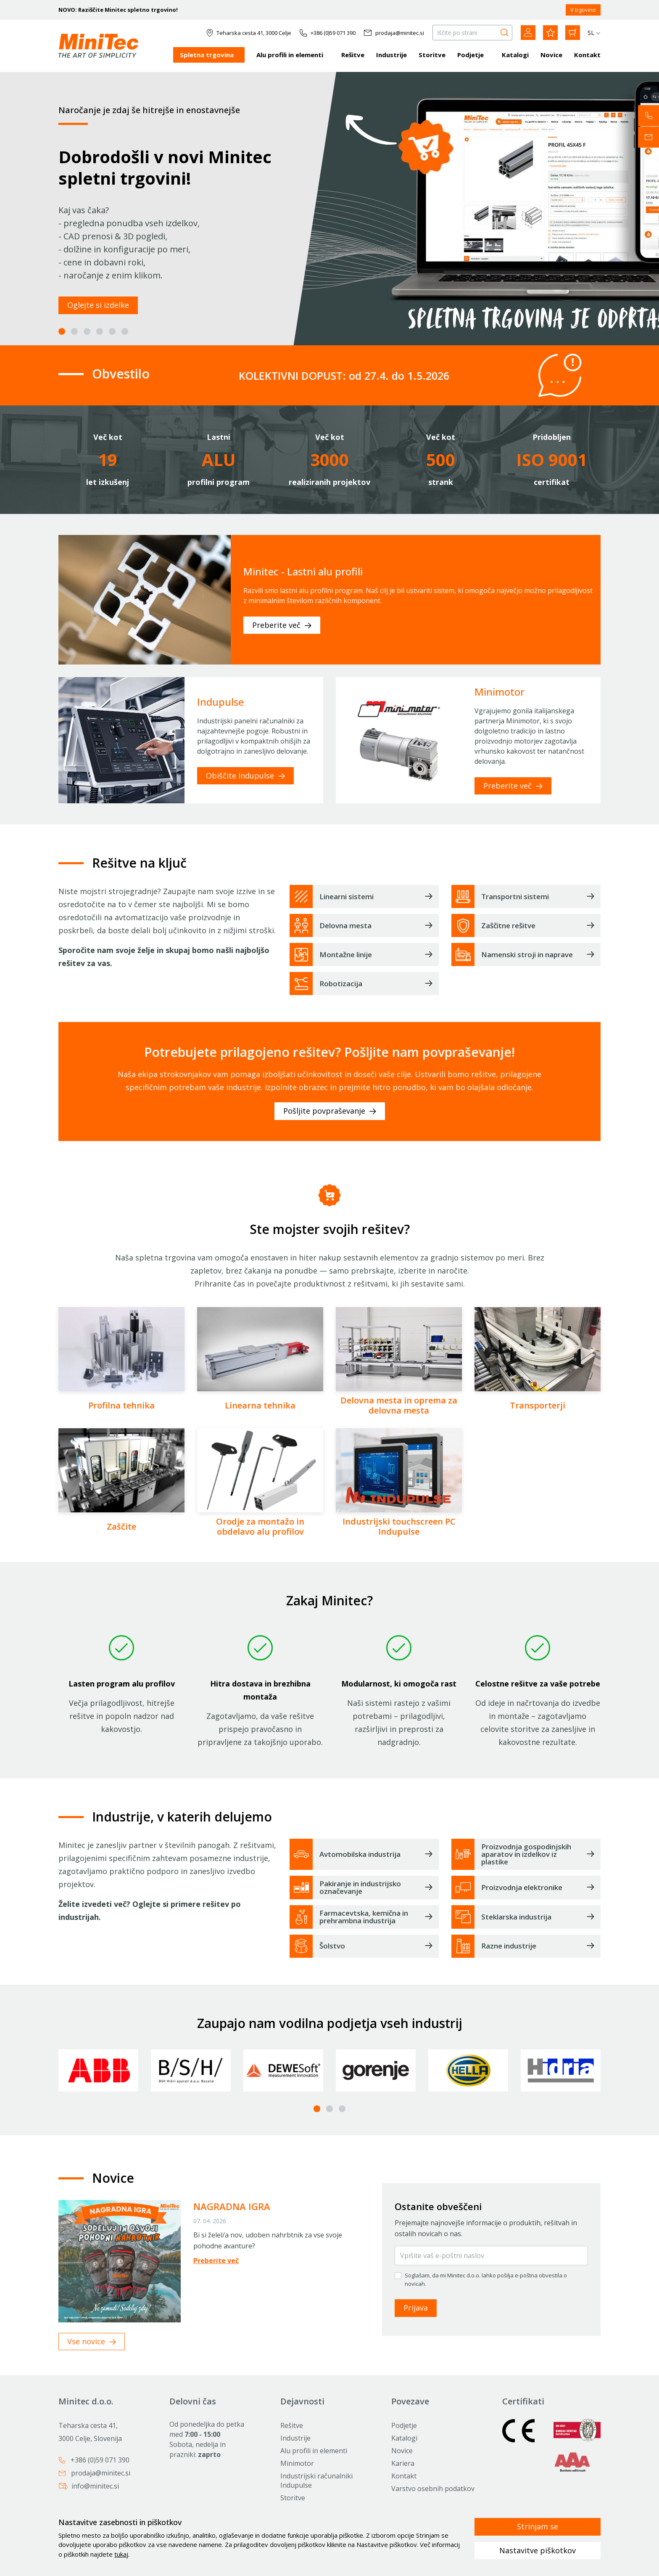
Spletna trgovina (207, 54)
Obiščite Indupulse (245, 775)
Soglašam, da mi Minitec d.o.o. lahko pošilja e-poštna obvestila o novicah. (486, 2279)
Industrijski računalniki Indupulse (316, 2480)
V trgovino (583, 9)
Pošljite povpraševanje (329, 1111)
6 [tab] (124, 331)
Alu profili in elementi (289, 54)
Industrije (391, 54)
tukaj (121, 2554)
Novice (551, 54)
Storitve (432, 54)
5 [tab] (112, 331)
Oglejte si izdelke (98, 305)
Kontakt (587, 54)
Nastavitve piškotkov (537, 2550)
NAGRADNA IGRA (231, 2206)
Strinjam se (537, 2526)
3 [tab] (87, 331)
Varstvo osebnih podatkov (432, 2488)
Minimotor (297, 2463)
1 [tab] (61, 331)
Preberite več (281, 625)
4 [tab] (99, 331)
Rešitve (352, 54)
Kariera (402, 2463)
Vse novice (91, 2341)
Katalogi (515, 54)
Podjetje (470, 54)
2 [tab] (74, 331)
